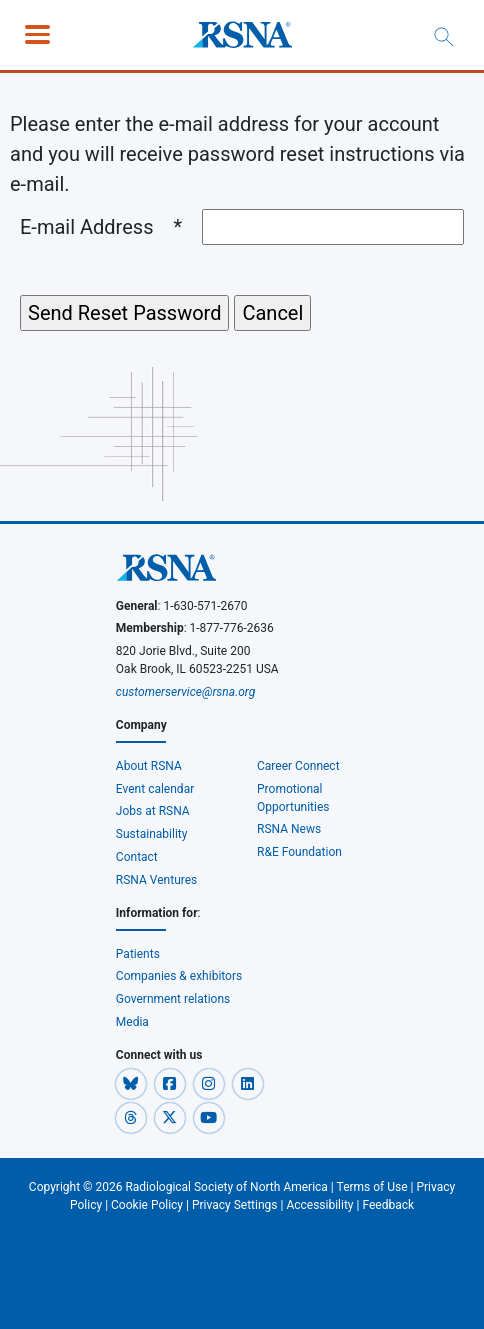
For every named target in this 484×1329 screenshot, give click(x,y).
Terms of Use (372, 1187)
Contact (137, 857)
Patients (138, 954)
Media (132, 1022)
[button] (132, 1083)
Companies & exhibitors (179, 976)
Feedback (388, 1205)
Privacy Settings (235, 1205)
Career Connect (298, 766)
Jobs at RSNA (153, 811)
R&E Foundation (299, 852)
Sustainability (152, 834)
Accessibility (319, 1205)
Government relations (174, 999)
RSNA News (289, 829)
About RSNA (149, 766)
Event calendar (156, 789)
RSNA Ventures (156, 880)
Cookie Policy (147, 1205)
